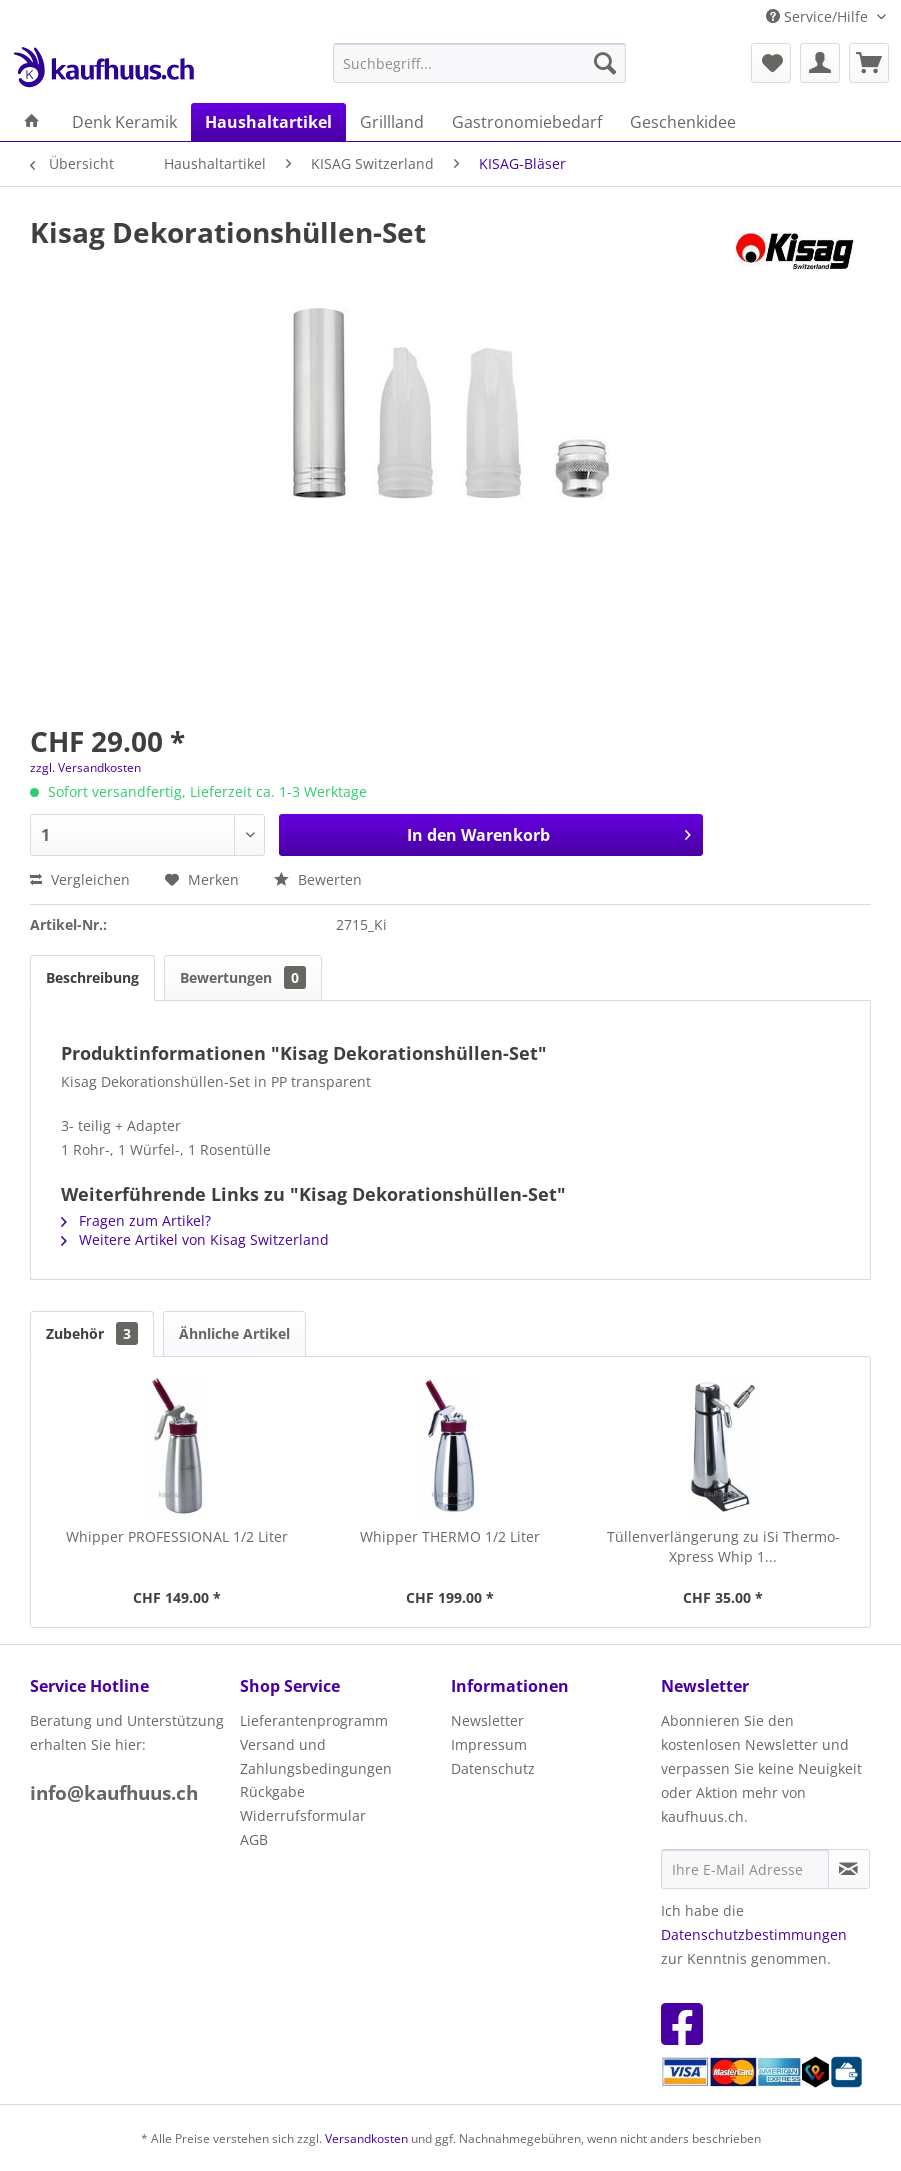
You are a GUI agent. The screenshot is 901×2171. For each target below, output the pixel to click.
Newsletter (487, 1720)
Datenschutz (493, 1768)
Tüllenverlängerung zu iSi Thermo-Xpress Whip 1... (723, 1546)
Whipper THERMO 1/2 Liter (450, 1536)
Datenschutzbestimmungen (754, 1934)
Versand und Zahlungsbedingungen (316, 1756)
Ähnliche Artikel (234, 1333)
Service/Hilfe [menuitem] (819, 16)
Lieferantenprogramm (314, 1720)
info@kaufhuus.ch (114, 1793)
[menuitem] (479, 63)
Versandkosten (366, 2138)
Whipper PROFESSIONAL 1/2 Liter (177, 1536)
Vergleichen (80, 879)
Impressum (489, 1744)
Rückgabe (272, 1791)
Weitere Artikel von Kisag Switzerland (195, 1239)
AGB (254, 1839)
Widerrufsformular (303, 1815)
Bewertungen (243, 977)
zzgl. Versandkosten (85, 767)
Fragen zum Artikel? (136, 1220)
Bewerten (318, 879)
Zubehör (92, 1333)
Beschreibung (92, 977)
